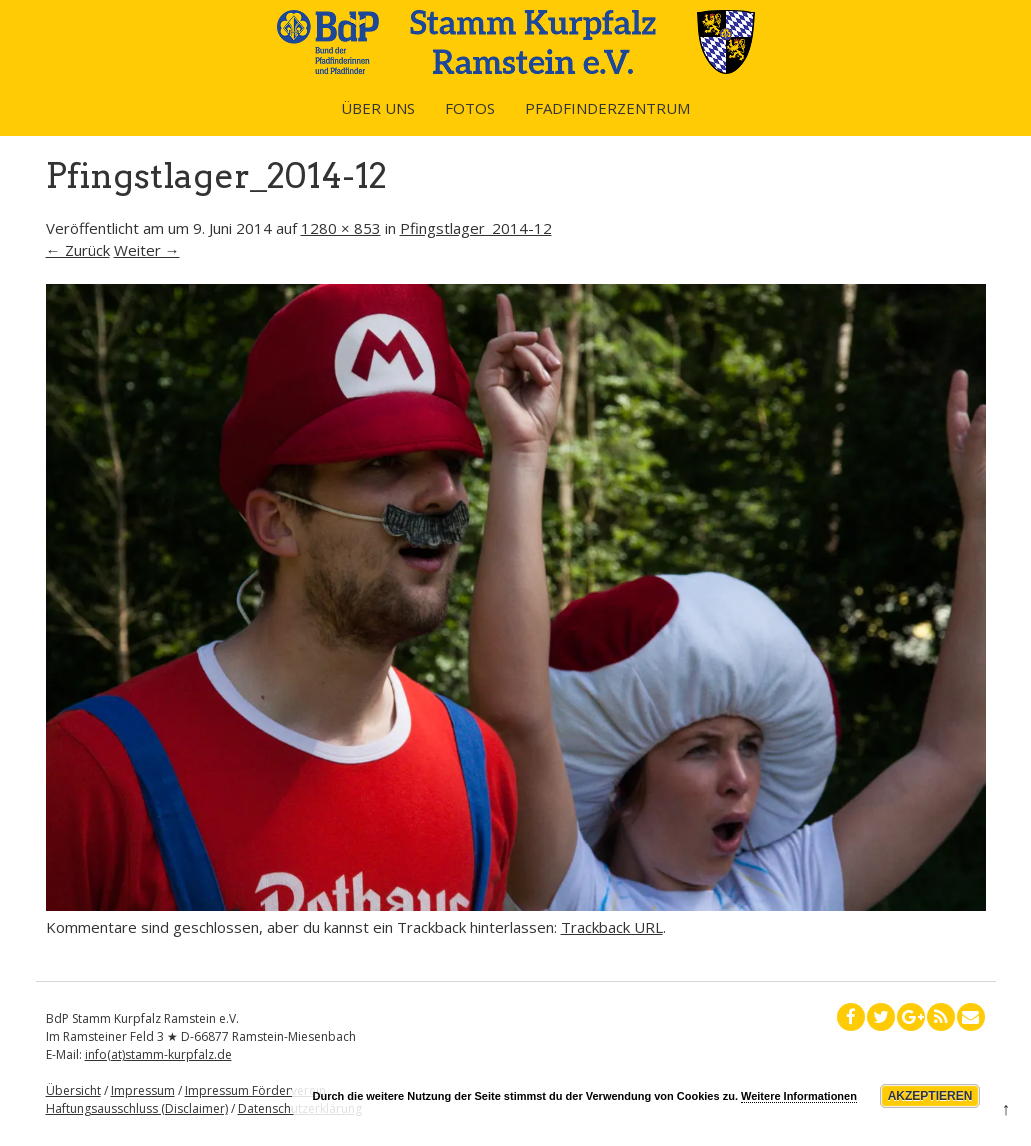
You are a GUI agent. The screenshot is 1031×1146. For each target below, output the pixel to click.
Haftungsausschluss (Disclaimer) (137, 1108)
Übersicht (73, 1090)
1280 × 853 (341, 228)
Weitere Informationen (799, 1096)
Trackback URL (612, 927)
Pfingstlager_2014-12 (476, 228)
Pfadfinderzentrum (607, 108)
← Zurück (78, 250)
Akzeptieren (930, 1096)
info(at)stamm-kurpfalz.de (158, 1054)
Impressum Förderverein (255, 1090)
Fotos (470, 108)
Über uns (378, 108)
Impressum (143, 1090)
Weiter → (147, 250)
